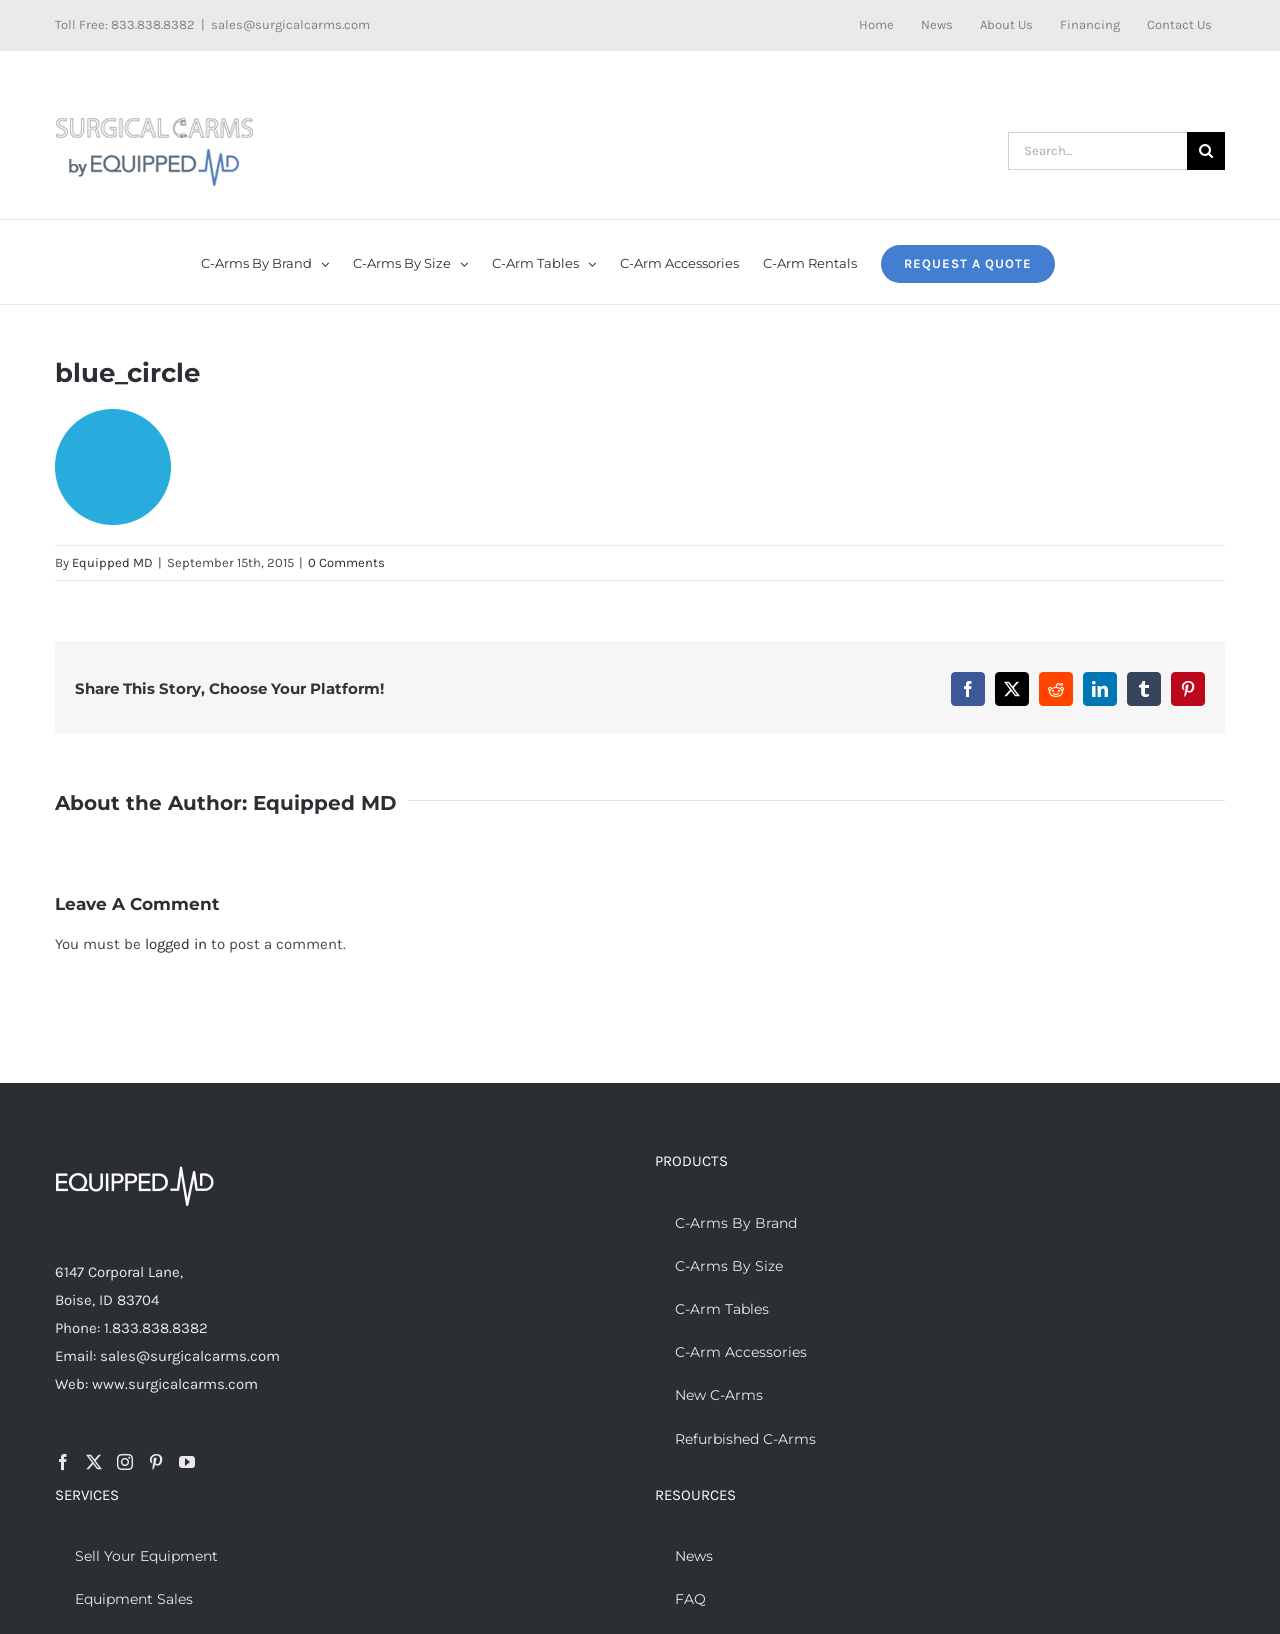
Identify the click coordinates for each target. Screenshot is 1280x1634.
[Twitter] (94, 1462)
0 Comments (346, 562)
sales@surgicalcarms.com (290, 24)
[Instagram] (125, 1462)
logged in (176, 944)
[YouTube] (187, 1462)
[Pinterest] (156, 1462)
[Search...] (1097, 151)
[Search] (1206, 151)
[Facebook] (63, 1462)
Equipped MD (112, 562)
